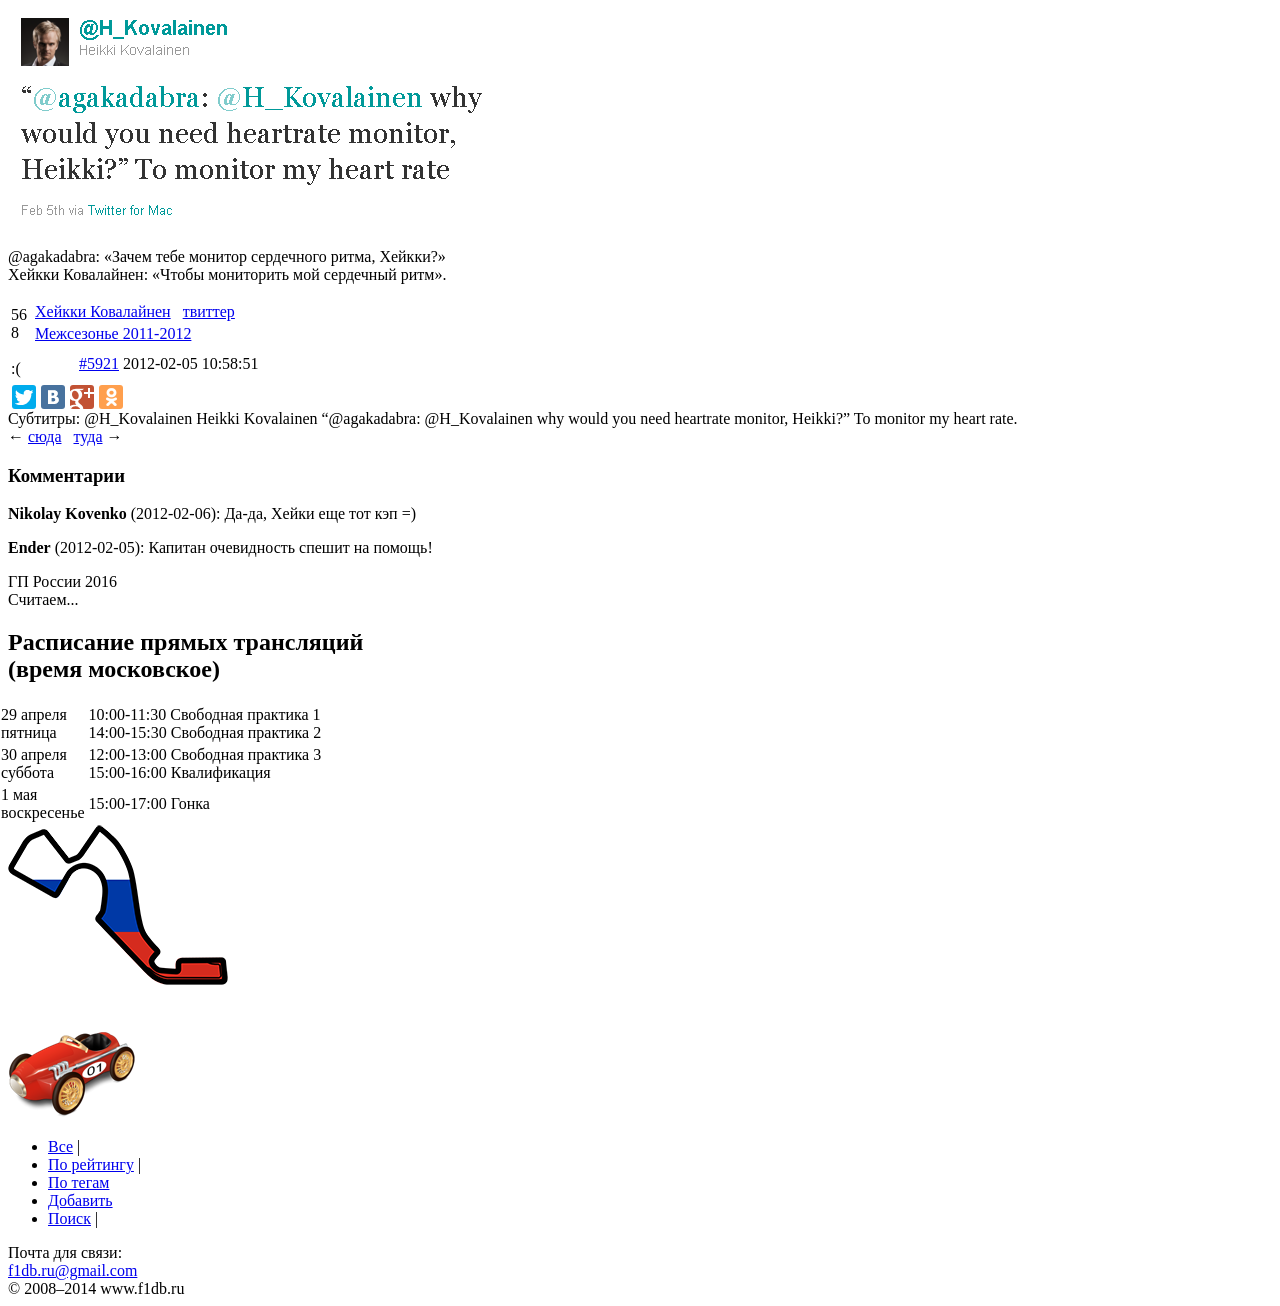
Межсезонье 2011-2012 (113, 333)
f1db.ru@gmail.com (72, 1270)
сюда (44, 436)
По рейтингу (91, 1164)
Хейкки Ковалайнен (103, 311)
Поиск (69, 1218)
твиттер (209, 311)
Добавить (80, 1200)
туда (87, 436)
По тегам (78, 1182)
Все (60, 1146)
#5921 (99, 363)
